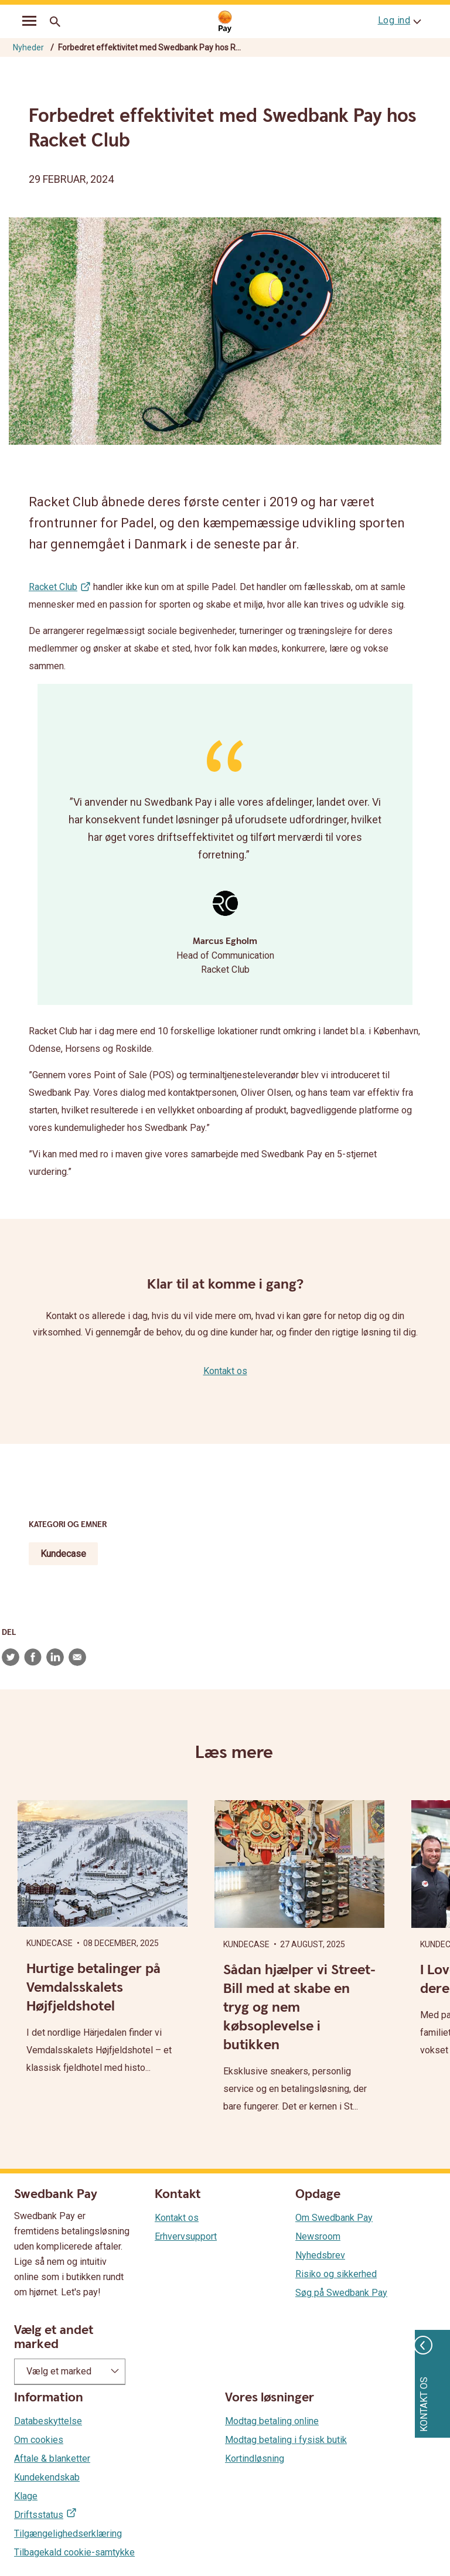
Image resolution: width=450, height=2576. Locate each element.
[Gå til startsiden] (225, 22)
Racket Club (53, 586)
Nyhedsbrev (320, 2255)
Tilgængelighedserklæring (68, 2533)
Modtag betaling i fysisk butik (286, 2439)
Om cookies (38, 2439)
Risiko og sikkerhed (336, 2273)
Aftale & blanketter (52, 2458)
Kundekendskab (47, 2477)
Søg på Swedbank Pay (341, 2292)
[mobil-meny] (29, 22)
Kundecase (63, 1553)
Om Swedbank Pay (334, 2217)
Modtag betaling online (272, 2421)
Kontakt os (225, 1370)
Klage (26, 2496)
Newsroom (317, 2236)
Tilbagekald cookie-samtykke (74, 2552)
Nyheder (28, 47)
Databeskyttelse (48, 2421)
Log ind (394, 20)
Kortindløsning (254, 2458)
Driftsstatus (38, 2514)
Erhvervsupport (186, 2236)
